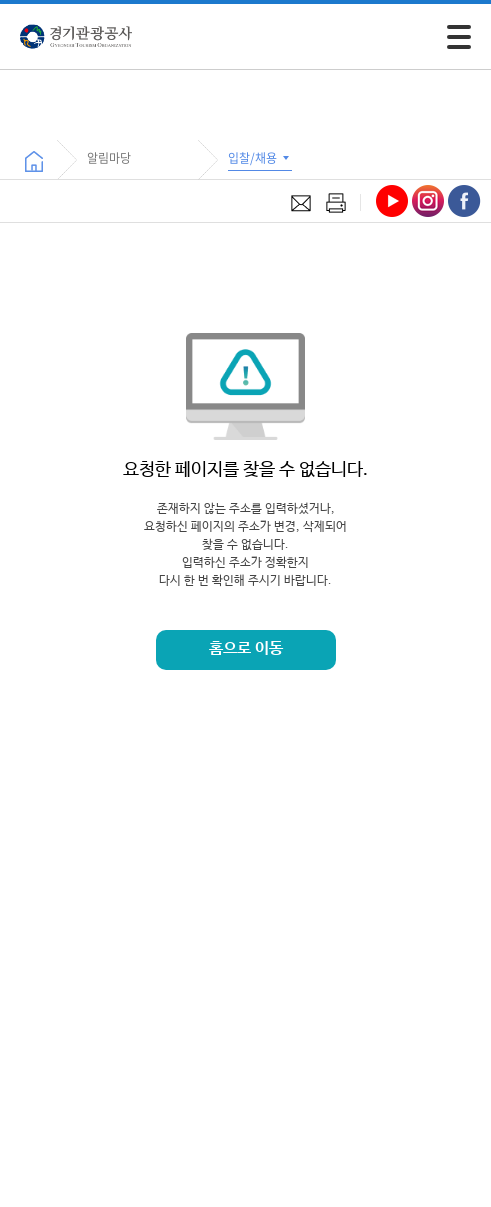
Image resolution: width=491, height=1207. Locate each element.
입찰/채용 (260, 158)
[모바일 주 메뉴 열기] (459, 37)
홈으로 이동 (246, 648)
